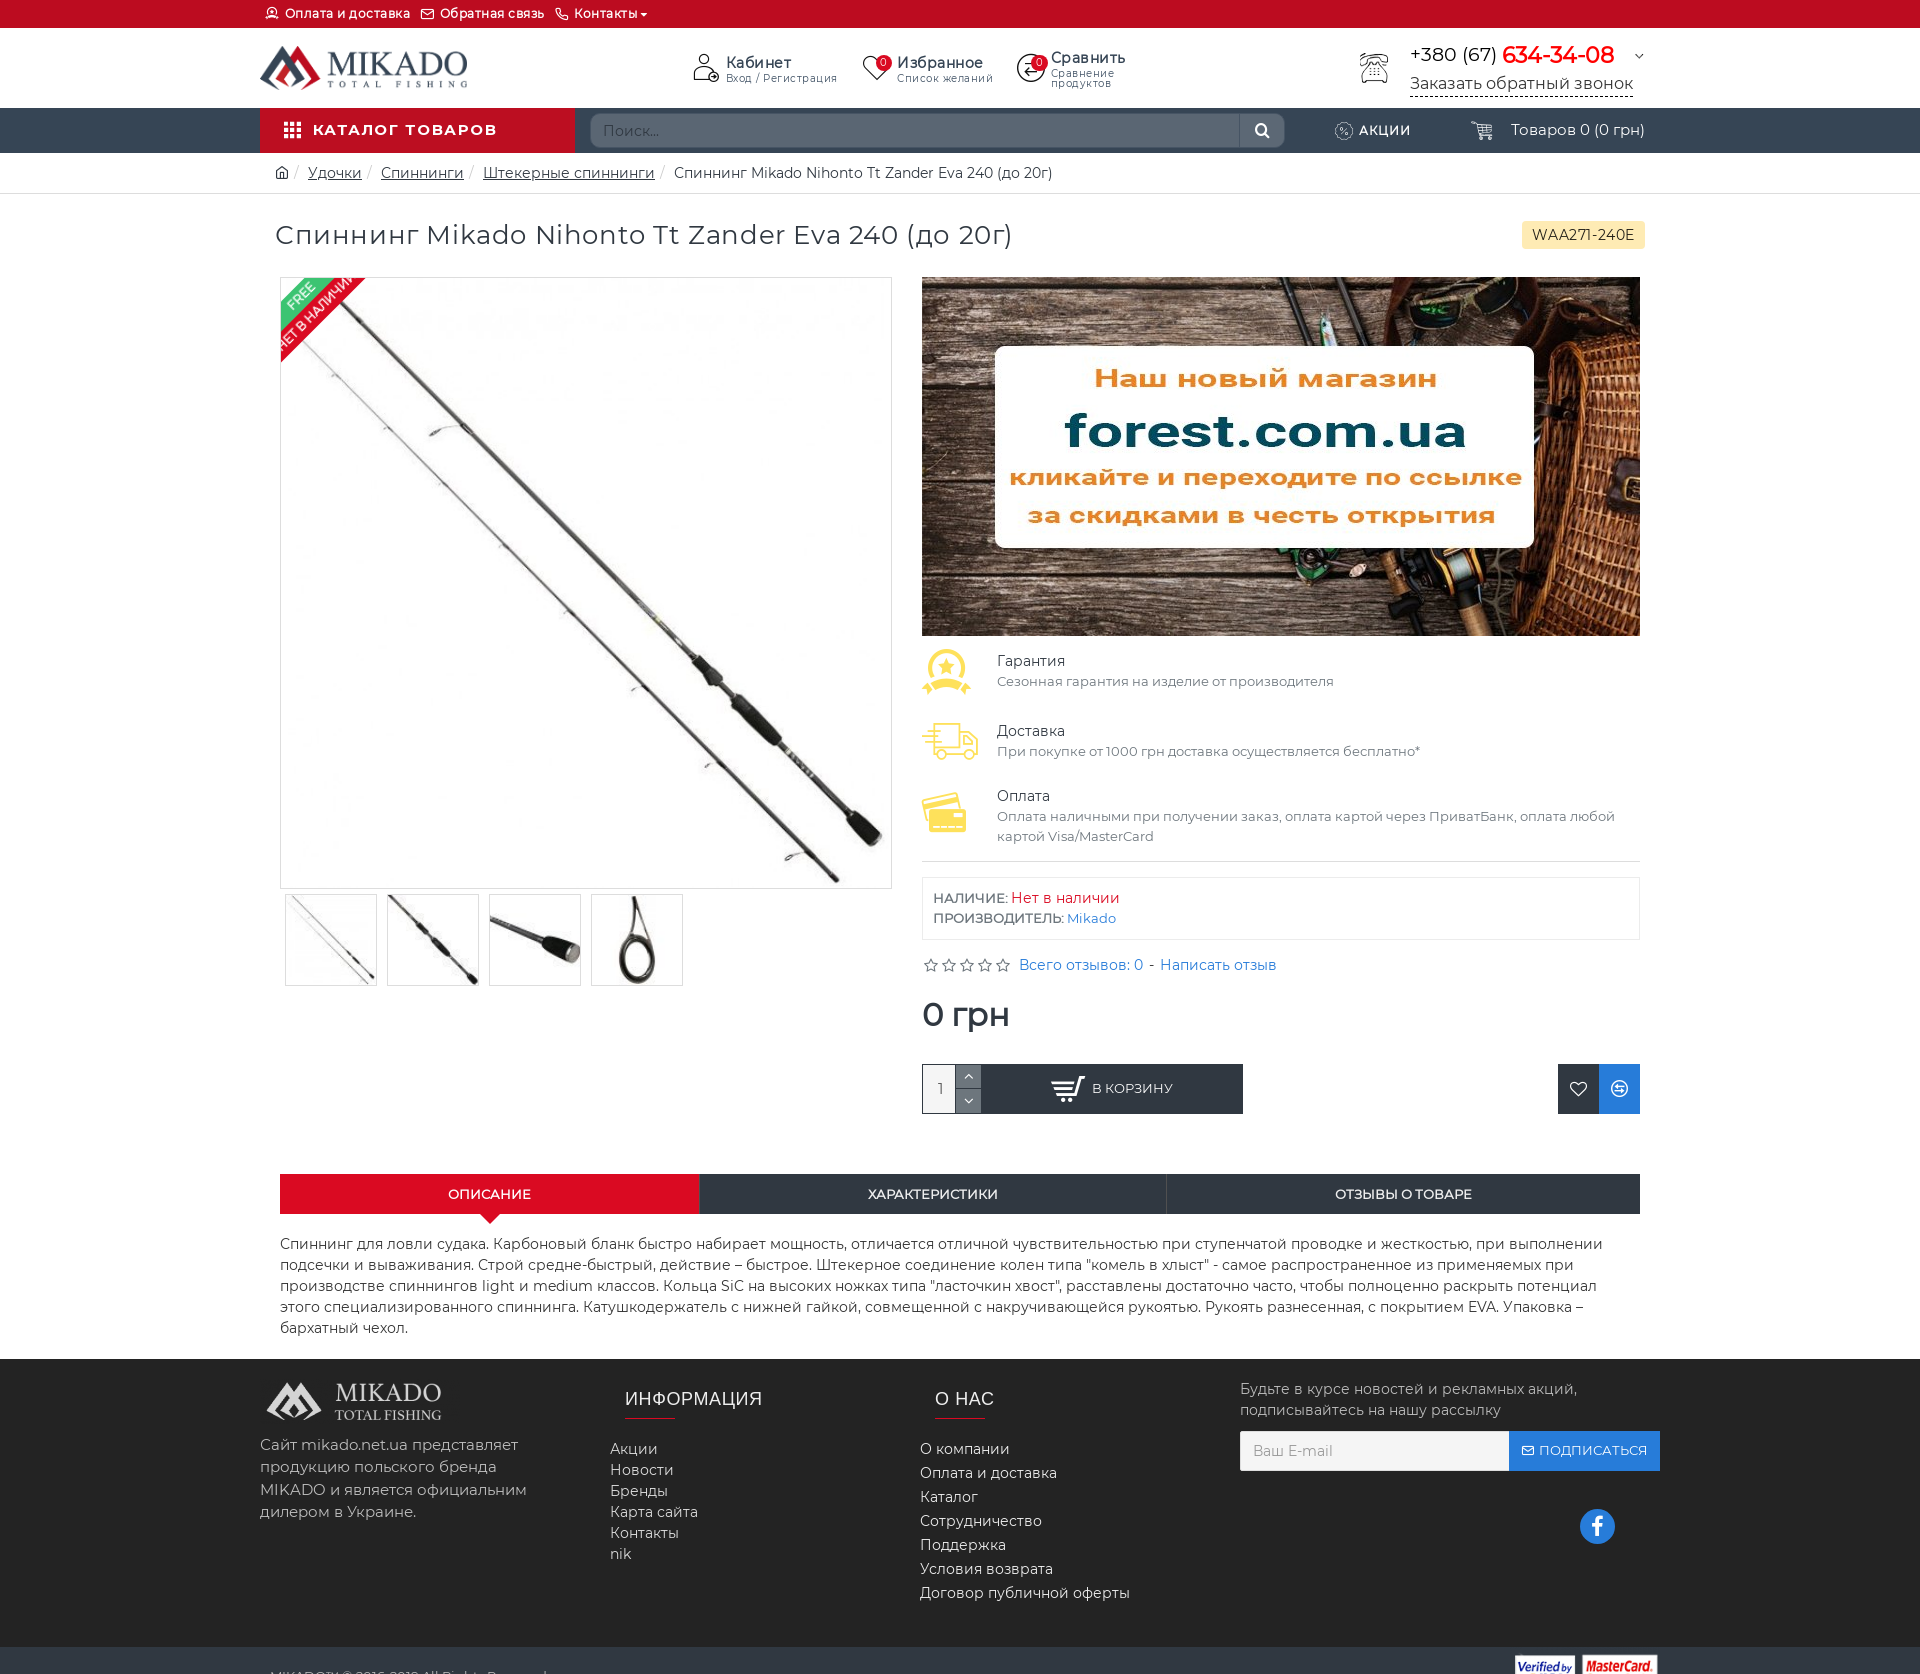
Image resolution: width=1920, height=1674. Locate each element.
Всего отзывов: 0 (1081, 965)
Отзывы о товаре (1403, 1194)
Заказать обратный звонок (1521, 83)
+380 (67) (1512, 55)
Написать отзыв (1218, 965)
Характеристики (933, 1194)
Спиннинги (422, 173)
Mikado (1091, 918)
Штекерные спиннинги (569, 173)
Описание (489, 1194)
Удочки (335, 173)
